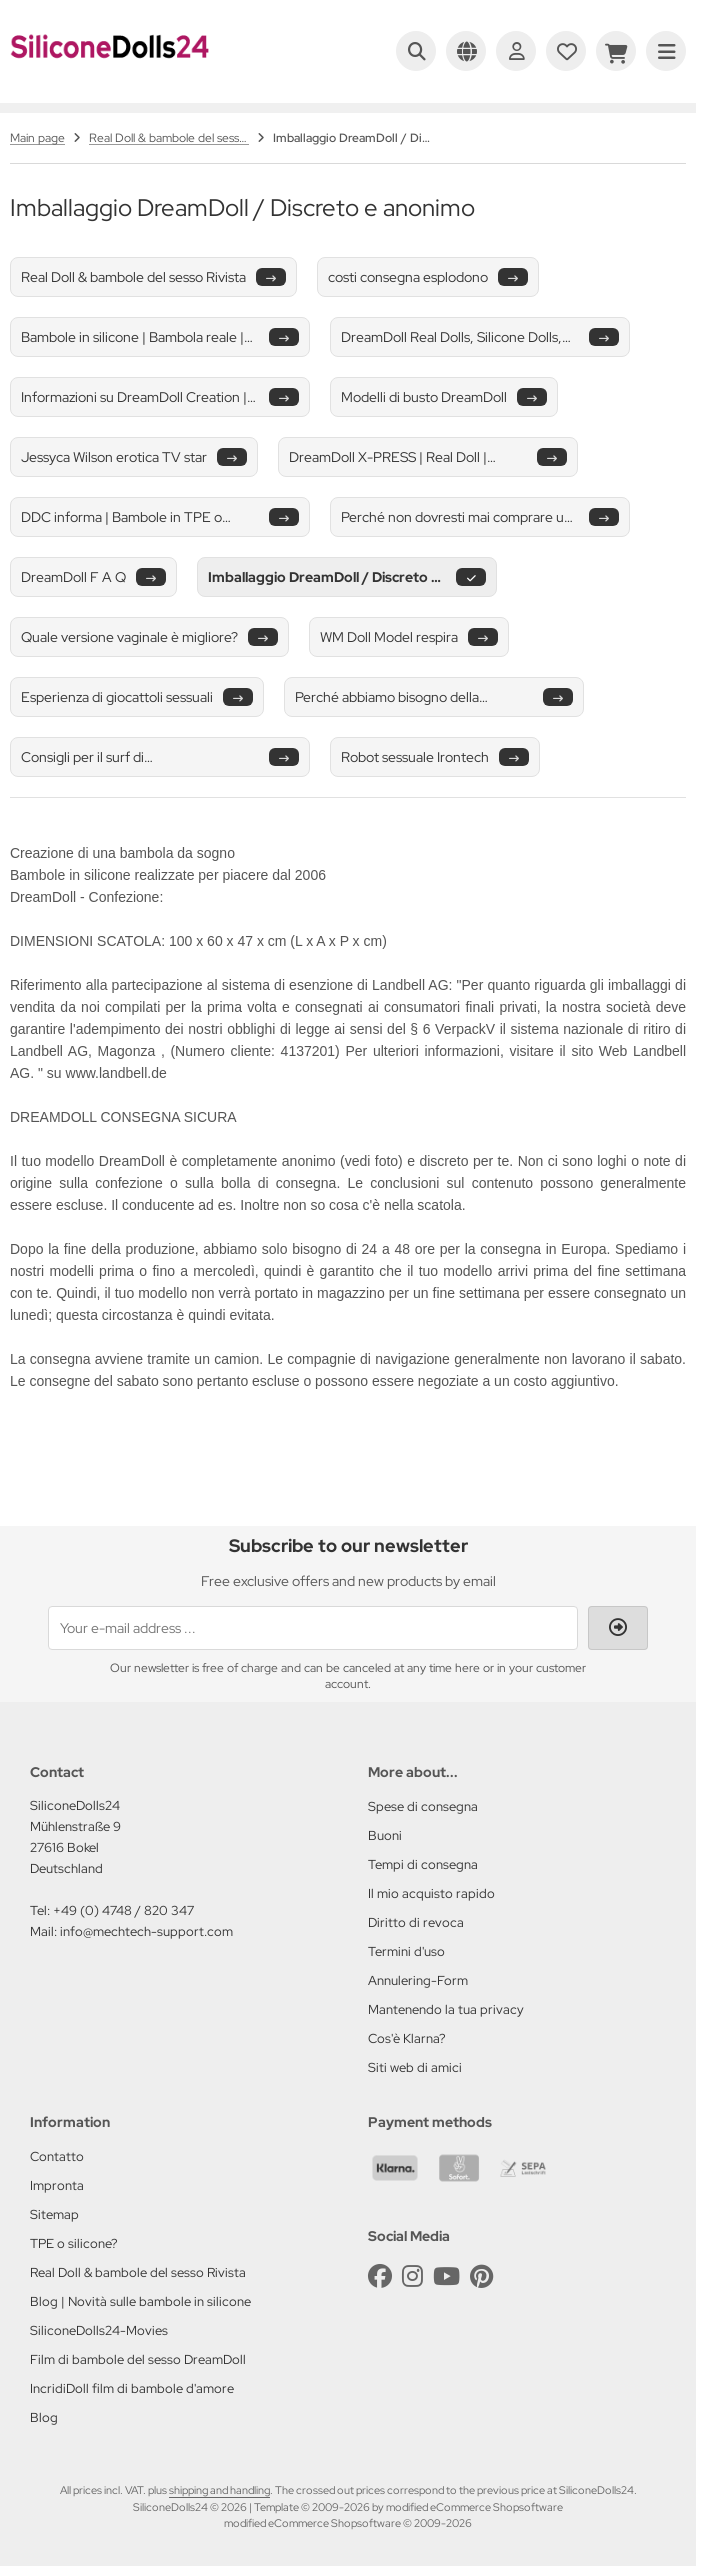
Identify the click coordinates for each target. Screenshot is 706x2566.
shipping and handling (219, 2490)
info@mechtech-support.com (146, 1931)
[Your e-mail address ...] (313, 1628)
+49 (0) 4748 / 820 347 (123, 1910)
